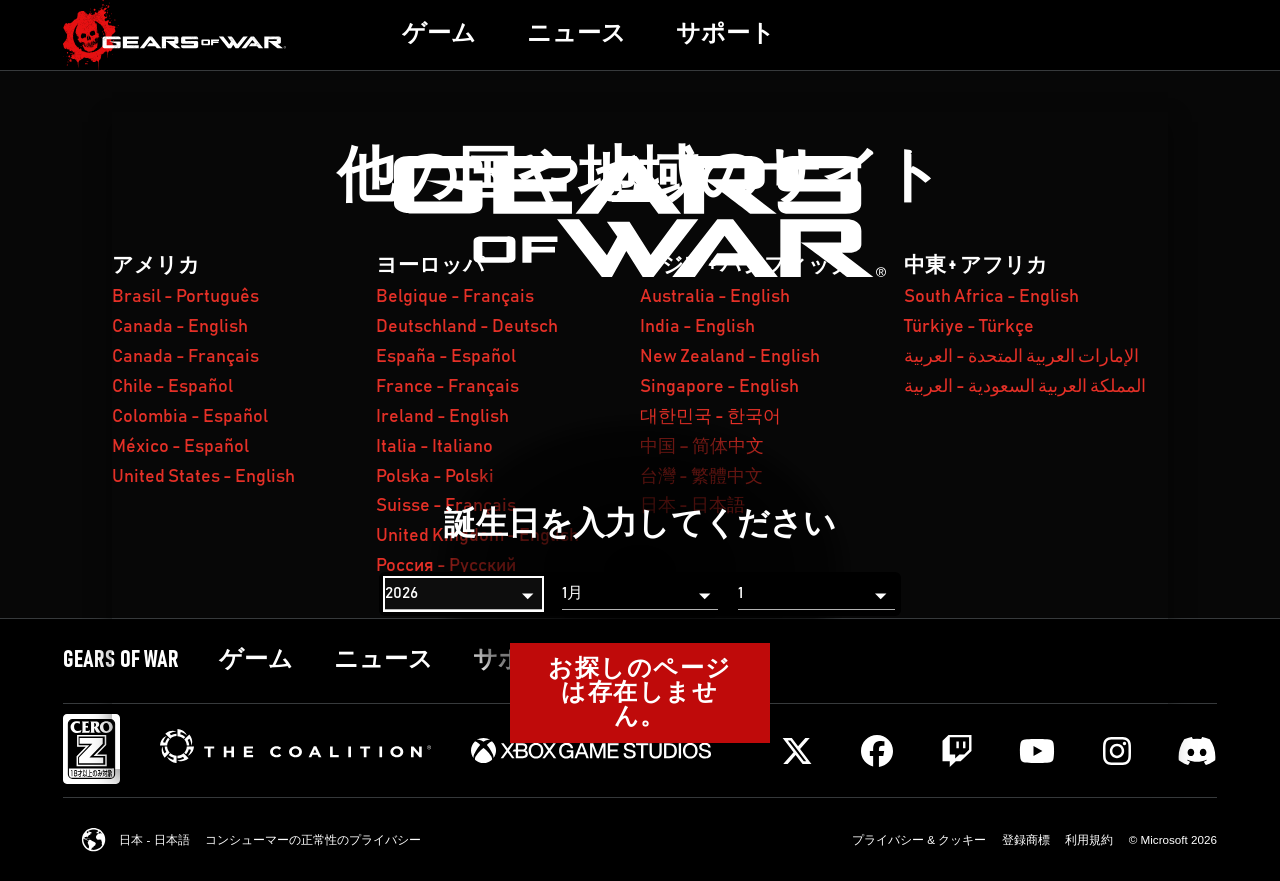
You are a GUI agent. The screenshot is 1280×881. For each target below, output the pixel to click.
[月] (640, 594)
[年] (463, 594)
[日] (816, 594)
